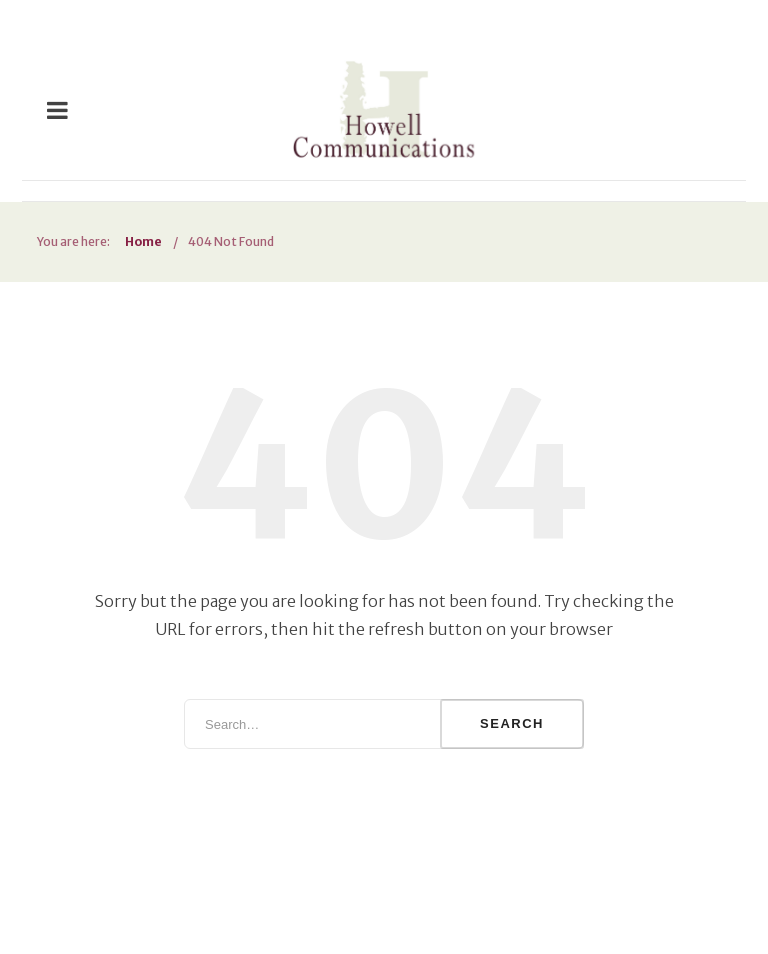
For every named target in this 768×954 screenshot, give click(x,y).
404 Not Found (231, 241)
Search (512, 723)
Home (143, 241)
